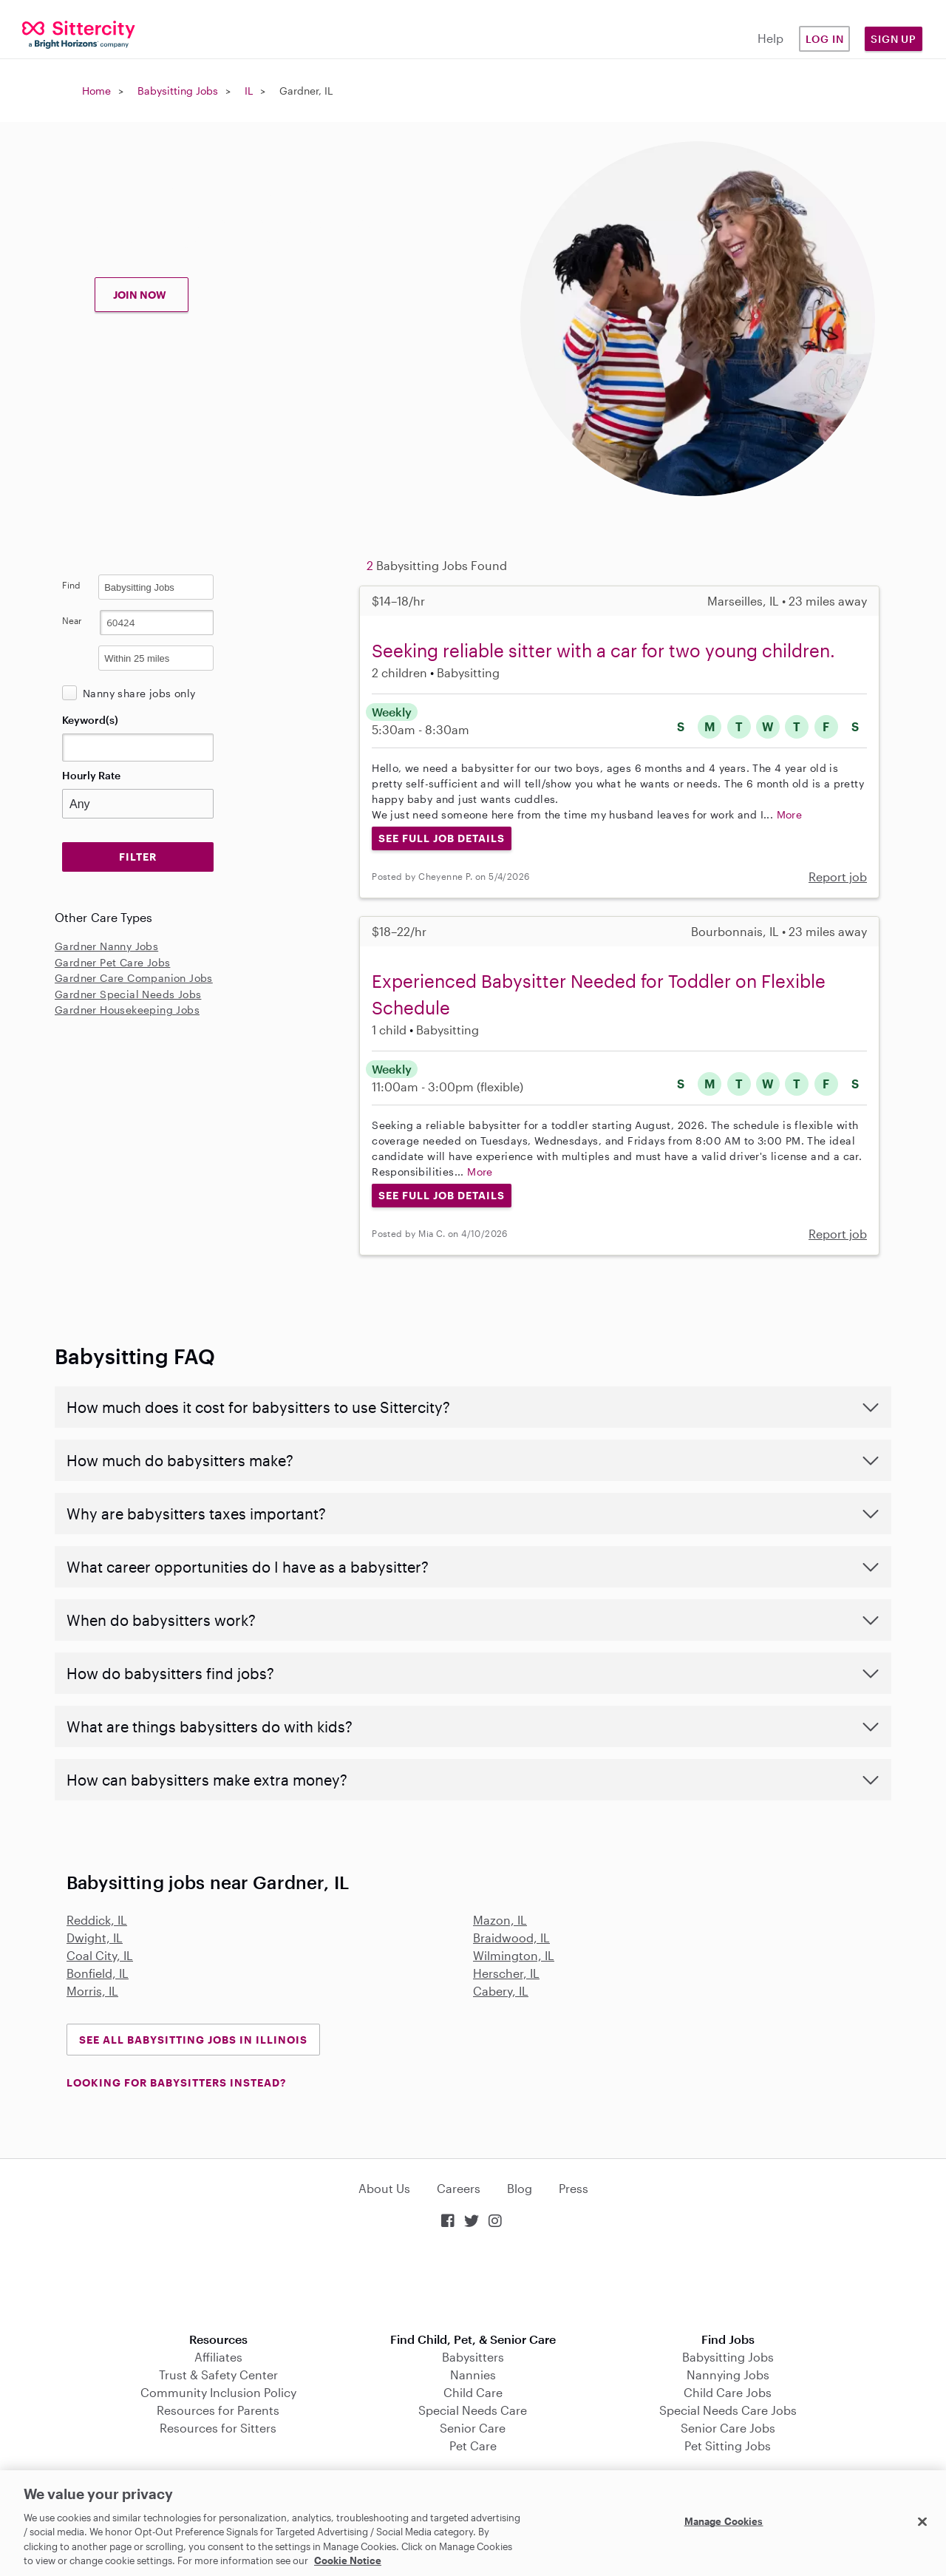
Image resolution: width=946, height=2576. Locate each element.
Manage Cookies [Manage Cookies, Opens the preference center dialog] (723, 2521)
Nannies (473, 2374)
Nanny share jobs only (139, 693)
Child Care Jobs (728, 2392)
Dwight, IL (95, 1938)
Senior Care (473, 2428)
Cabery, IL (500, 1991)
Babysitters (473, 2357)
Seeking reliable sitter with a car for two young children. (603, 650)
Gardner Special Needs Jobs (128, 994)
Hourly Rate (91, 775)
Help (770, 38)
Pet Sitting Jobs (727, 2445)
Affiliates (218, 2357)
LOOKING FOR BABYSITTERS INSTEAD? (176, 2082)
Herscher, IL (506, 1973)
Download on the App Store (473, 2282)
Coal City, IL (100, 1955)
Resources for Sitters (218, 2428)
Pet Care (473, 2445)
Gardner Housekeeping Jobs (127, 1009)
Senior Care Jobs (728, 2428)
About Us (384, 2188)
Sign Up (893, 39)
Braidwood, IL (511, 1938)
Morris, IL (92, 1991)
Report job (838, 877)
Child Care (473, 2392)
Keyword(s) (90, 720)
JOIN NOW (139, 294)
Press (573, 2188)
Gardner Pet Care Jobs (112, 962)
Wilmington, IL (513, 1955)
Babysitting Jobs (177, 90)
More (790, 814)
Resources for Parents (218, 2410)
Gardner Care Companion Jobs (134, 978)
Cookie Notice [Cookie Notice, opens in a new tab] (347, 2560)
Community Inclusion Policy (218, 2392)
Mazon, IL (500, 1920)
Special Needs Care (472, 2410)
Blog (519, 2188)
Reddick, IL (97, 1920)
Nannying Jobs (728, 2374)
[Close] (922, 2522)
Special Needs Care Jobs (728, 2410)
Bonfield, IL (98, 1973)
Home (96, 90)
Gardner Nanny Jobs (106, 946)
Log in (825, 39)
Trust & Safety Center (218, 2374)
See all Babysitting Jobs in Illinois (193, 2039)
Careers (458, 2188)
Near (72, 620)
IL (249, 90)
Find (71, 585)
